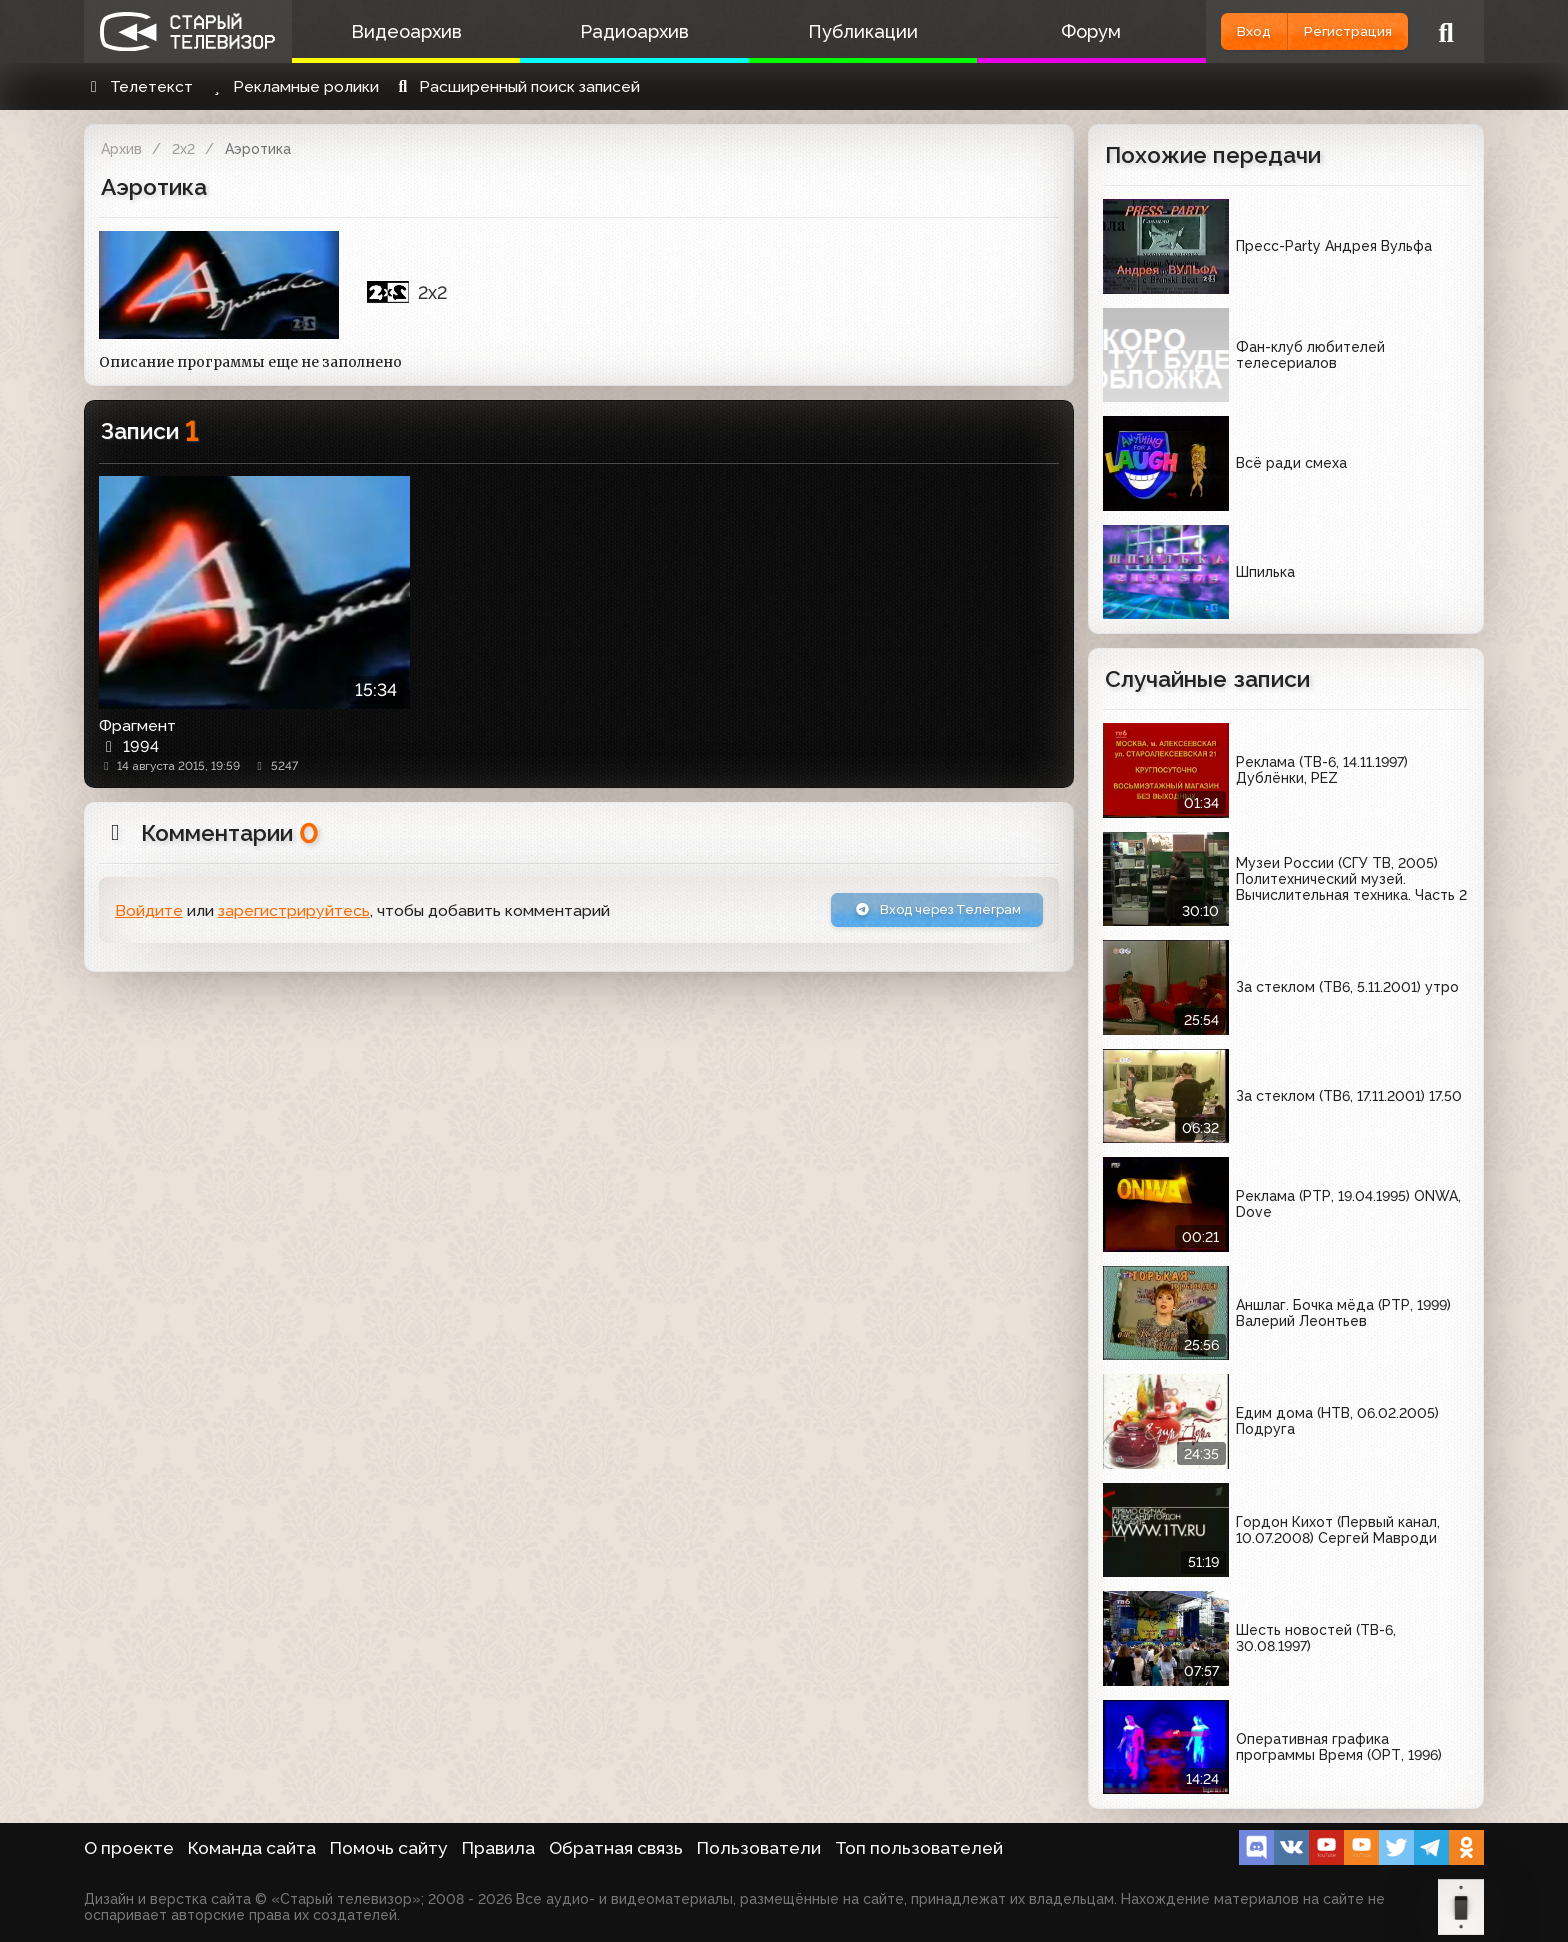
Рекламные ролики (293, 86)
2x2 (183, 149)
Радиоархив (611, 31)
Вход (1206, 31)
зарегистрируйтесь (294, 914)
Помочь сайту (389, 1848)
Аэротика (258, 149)
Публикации (824, 31)
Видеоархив (398, 31)
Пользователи (759, 1848)
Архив (121, 149)
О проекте (129, 1848)
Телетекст (138, 86)
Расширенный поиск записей (516, 86)
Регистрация (1331, 31)
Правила (498, 1848)
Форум (1037, 31)
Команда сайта (252, 1848)
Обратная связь (616, 1848)
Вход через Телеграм (917, 913)
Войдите (149, 914)
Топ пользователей (919, 1848)
